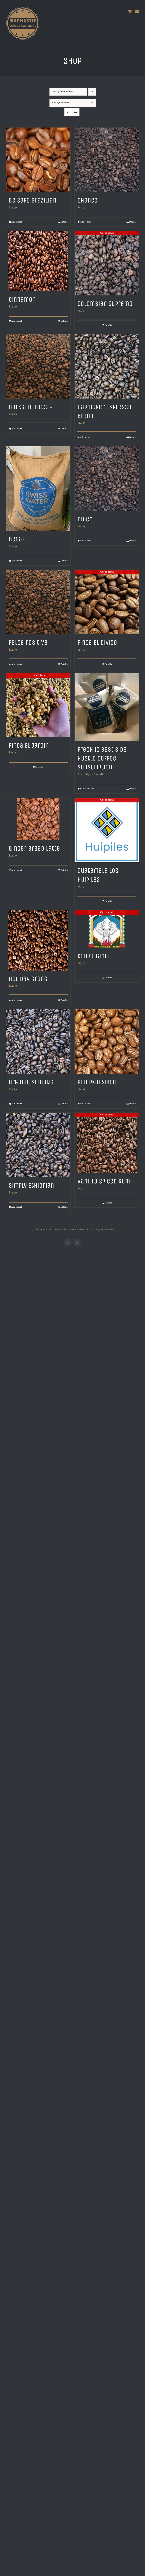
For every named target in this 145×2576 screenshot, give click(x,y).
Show (60, 102)
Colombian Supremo (105, 304)
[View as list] (75, 112)
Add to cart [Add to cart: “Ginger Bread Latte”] (16, 870)
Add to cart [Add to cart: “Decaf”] (16, 560)
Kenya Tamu (93, 956)
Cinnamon (22, 299)
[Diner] (107, 478)
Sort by (62, 91)
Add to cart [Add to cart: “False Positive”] (16, 664)
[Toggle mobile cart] (130, 11)
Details (64, 221)
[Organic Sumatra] (38, 1041)
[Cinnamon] (38, 261)
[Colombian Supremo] (107, 263)
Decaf (17, 539)
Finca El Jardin (29, 745)
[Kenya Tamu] (107, 929)
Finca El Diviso (97, 642)
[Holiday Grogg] (38, 940)
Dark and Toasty (30, 407)
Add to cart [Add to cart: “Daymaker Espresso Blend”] (85, 437)
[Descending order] (92, 92)
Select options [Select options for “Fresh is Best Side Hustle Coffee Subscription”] (87, 788)
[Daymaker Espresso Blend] (107, 366)
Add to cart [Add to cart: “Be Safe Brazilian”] (16, 221)
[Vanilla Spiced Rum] (107, 1143)
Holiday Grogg (28, 979)
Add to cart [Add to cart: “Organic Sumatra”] (16, 1103)
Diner (84, 519)
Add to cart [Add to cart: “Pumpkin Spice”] (85, 1103)
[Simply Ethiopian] (38, 1145)
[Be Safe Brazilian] (38, 160)
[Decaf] (38, 488)
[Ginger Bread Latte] (38, 819)
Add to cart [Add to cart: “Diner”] (85, 540)
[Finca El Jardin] (38, 705)
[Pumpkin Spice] (107, 1041)
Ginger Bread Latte (34, 848)
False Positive (28, 642)
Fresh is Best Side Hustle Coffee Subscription (102, 758)
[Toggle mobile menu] (137, 11)
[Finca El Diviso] (107, 602)
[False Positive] (38, 602)
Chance (87, 200)
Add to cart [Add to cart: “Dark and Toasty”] (16, 428)
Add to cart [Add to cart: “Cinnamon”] (16, 321)
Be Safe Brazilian (32, 200)
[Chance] (107, 160)
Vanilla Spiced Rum (103, 1181)
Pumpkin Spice (96, 1082)
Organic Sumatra (32, 1082)
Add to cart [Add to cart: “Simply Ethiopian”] (16, 1207)
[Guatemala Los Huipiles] (107, 830)
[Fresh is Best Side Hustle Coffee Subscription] (107, 707)
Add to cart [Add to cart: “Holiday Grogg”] (16, 1000)
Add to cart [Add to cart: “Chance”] (85, 221)
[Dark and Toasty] (38, 366)
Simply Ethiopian (31, 1185)
